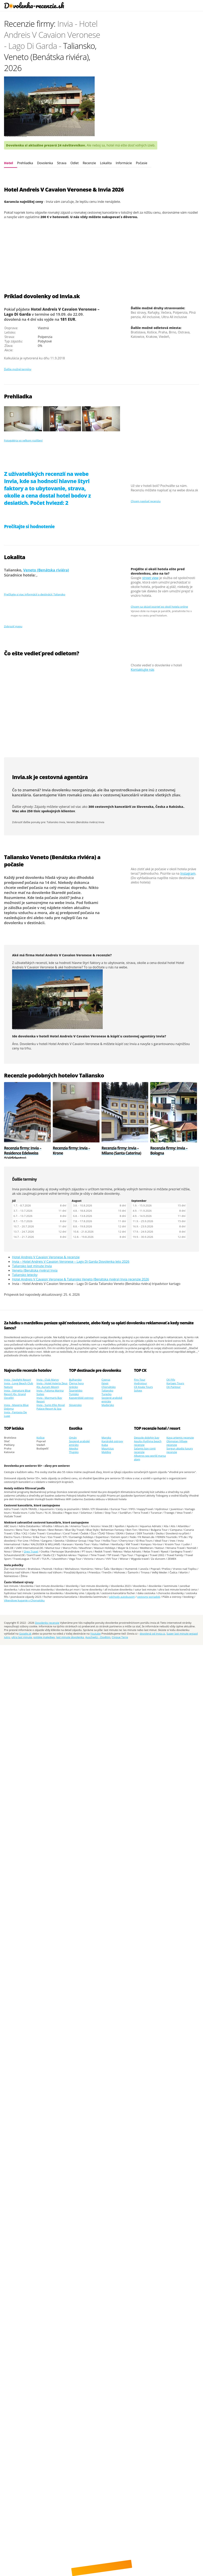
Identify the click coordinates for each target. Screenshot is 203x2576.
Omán (73, 1437)
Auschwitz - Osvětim (97, 1637)
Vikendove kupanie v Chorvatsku (24, 1600)
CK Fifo (171, 1379)
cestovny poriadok (148, 1597)
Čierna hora (76, 1383)
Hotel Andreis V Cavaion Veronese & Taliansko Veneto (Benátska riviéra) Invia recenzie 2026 (80, 1279)
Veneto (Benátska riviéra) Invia (85, 822)
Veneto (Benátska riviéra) (46, 569)
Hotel (8, 163)
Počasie (141, 163)
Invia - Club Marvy (47, 1379)
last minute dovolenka (70, 1637)
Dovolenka (45, 163)
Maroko (106, 1437)
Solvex (138, 1390)
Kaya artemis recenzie (180, 1437)
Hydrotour (140, 1383)
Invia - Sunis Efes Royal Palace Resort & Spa (50, 1406)
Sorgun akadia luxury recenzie (180, 1450)
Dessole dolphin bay (146, 1437)
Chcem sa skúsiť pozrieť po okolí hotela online (159, 606)
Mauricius (108, 1448)
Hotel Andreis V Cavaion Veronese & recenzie (46, 1257)
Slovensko (75, 1405)
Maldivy (106, 1452)
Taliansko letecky (24, 1275)
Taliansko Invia (56, 822)
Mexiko (73, 1448)
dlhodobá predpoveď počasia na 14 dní (49, 880)
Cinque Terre (120, 1637)
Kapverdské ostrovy (81, 1398)
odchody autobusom (122, 1597)
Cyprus (106, 1379)
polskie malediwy (44, 1637)
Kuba (105, 1445)
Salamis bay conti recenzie (144, 1450)
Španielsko (76, 1390)
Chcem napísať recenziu (146, 501)
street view (150, 578)
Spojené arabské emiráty (112, 1399)
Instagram (187, 873)
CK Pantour (174, 1387)
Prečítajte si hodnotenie (29, 526)
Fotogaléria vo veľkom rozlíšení (23, 440)
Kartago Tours (175, 1383)
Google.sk (25, 1633)
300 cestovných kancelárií (109, 806)
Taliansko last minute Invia (32, 1266)
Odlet (74, 163)
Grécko (73, 1387)
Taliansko (107, 1390)
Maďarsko (108, 1405)
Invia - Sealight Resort (17, 1379)
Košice (40, 1437)
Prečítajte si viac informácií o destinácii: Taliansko (34, 594)
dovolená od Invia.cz (152, 1633)
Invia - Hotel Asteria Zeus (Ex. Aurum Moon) (51, 1385)
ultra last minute (21, 1637)
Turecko (107, 1394)
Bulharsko (75, 1379)
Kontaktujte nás (142, 669)
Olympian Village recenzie (177, 1443)
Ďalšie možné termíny (17, 369)
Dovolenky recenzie (47, 1623)
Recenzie (89, 163)
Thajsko (74, 1452)
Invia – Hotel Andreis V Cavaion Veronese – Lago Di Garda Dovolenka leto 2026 (70, 1261)
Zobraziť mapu (13, 626)
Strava (61, 163)
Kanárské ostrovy (112, 1441)
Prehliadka (25, 163)
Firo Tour (139, 1379)
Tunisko (74, 1394)
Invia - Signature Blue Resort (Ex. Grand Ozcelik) (17, 1394)
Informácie (124, 163)
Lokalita (106, 163)
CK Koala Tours (143, 1387)
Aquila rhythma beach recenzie (147, 1443)
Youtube (95, 1633)
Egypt (105, 1383)
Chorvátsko (109, 1387)
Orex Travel (31, 1551)
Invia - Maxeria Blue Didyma (16, 1406)
